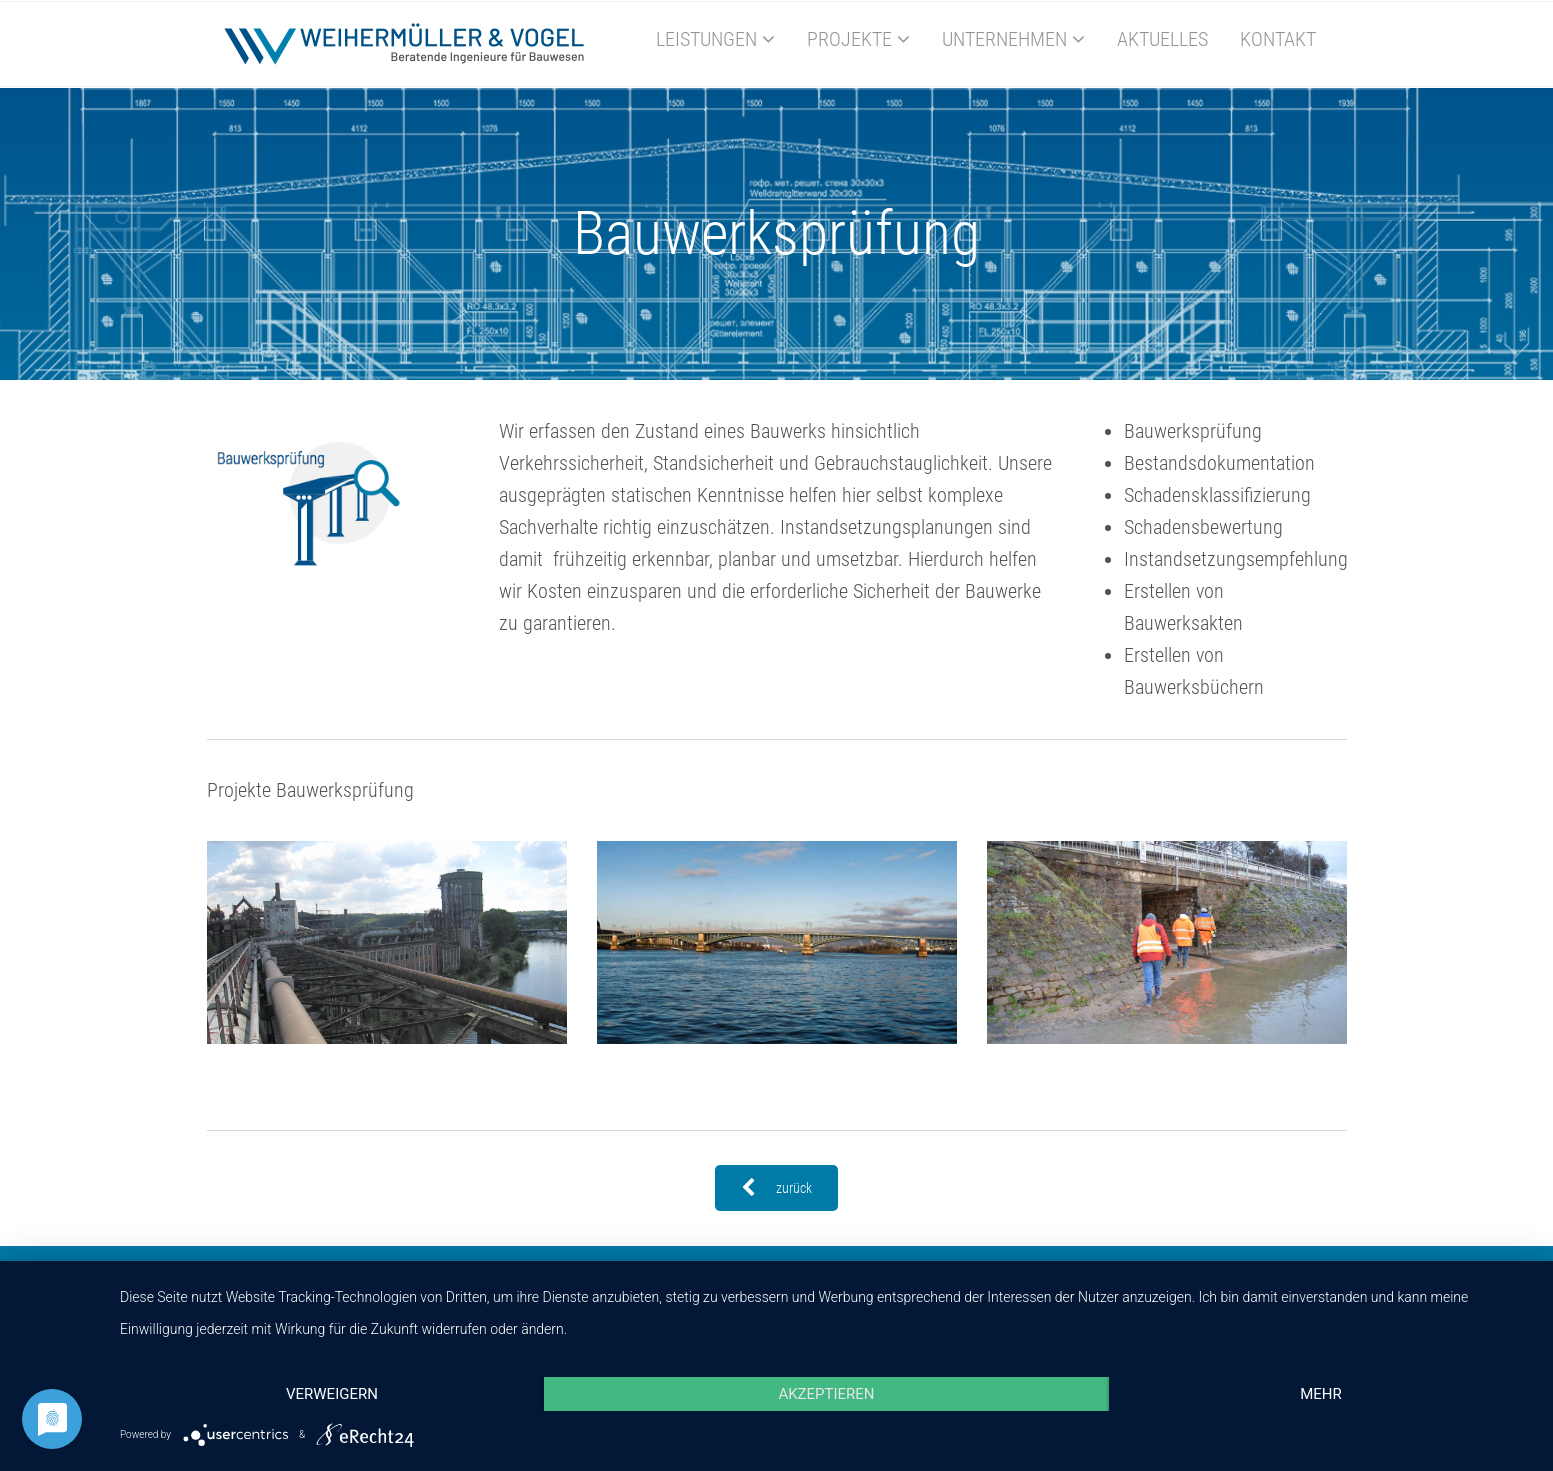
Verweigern (332, 1394)
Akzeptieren (826, 1394)
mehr (1321, 1394)
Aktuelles (1162, 39)
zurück (776, 1188)
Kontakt (1278, 39)
